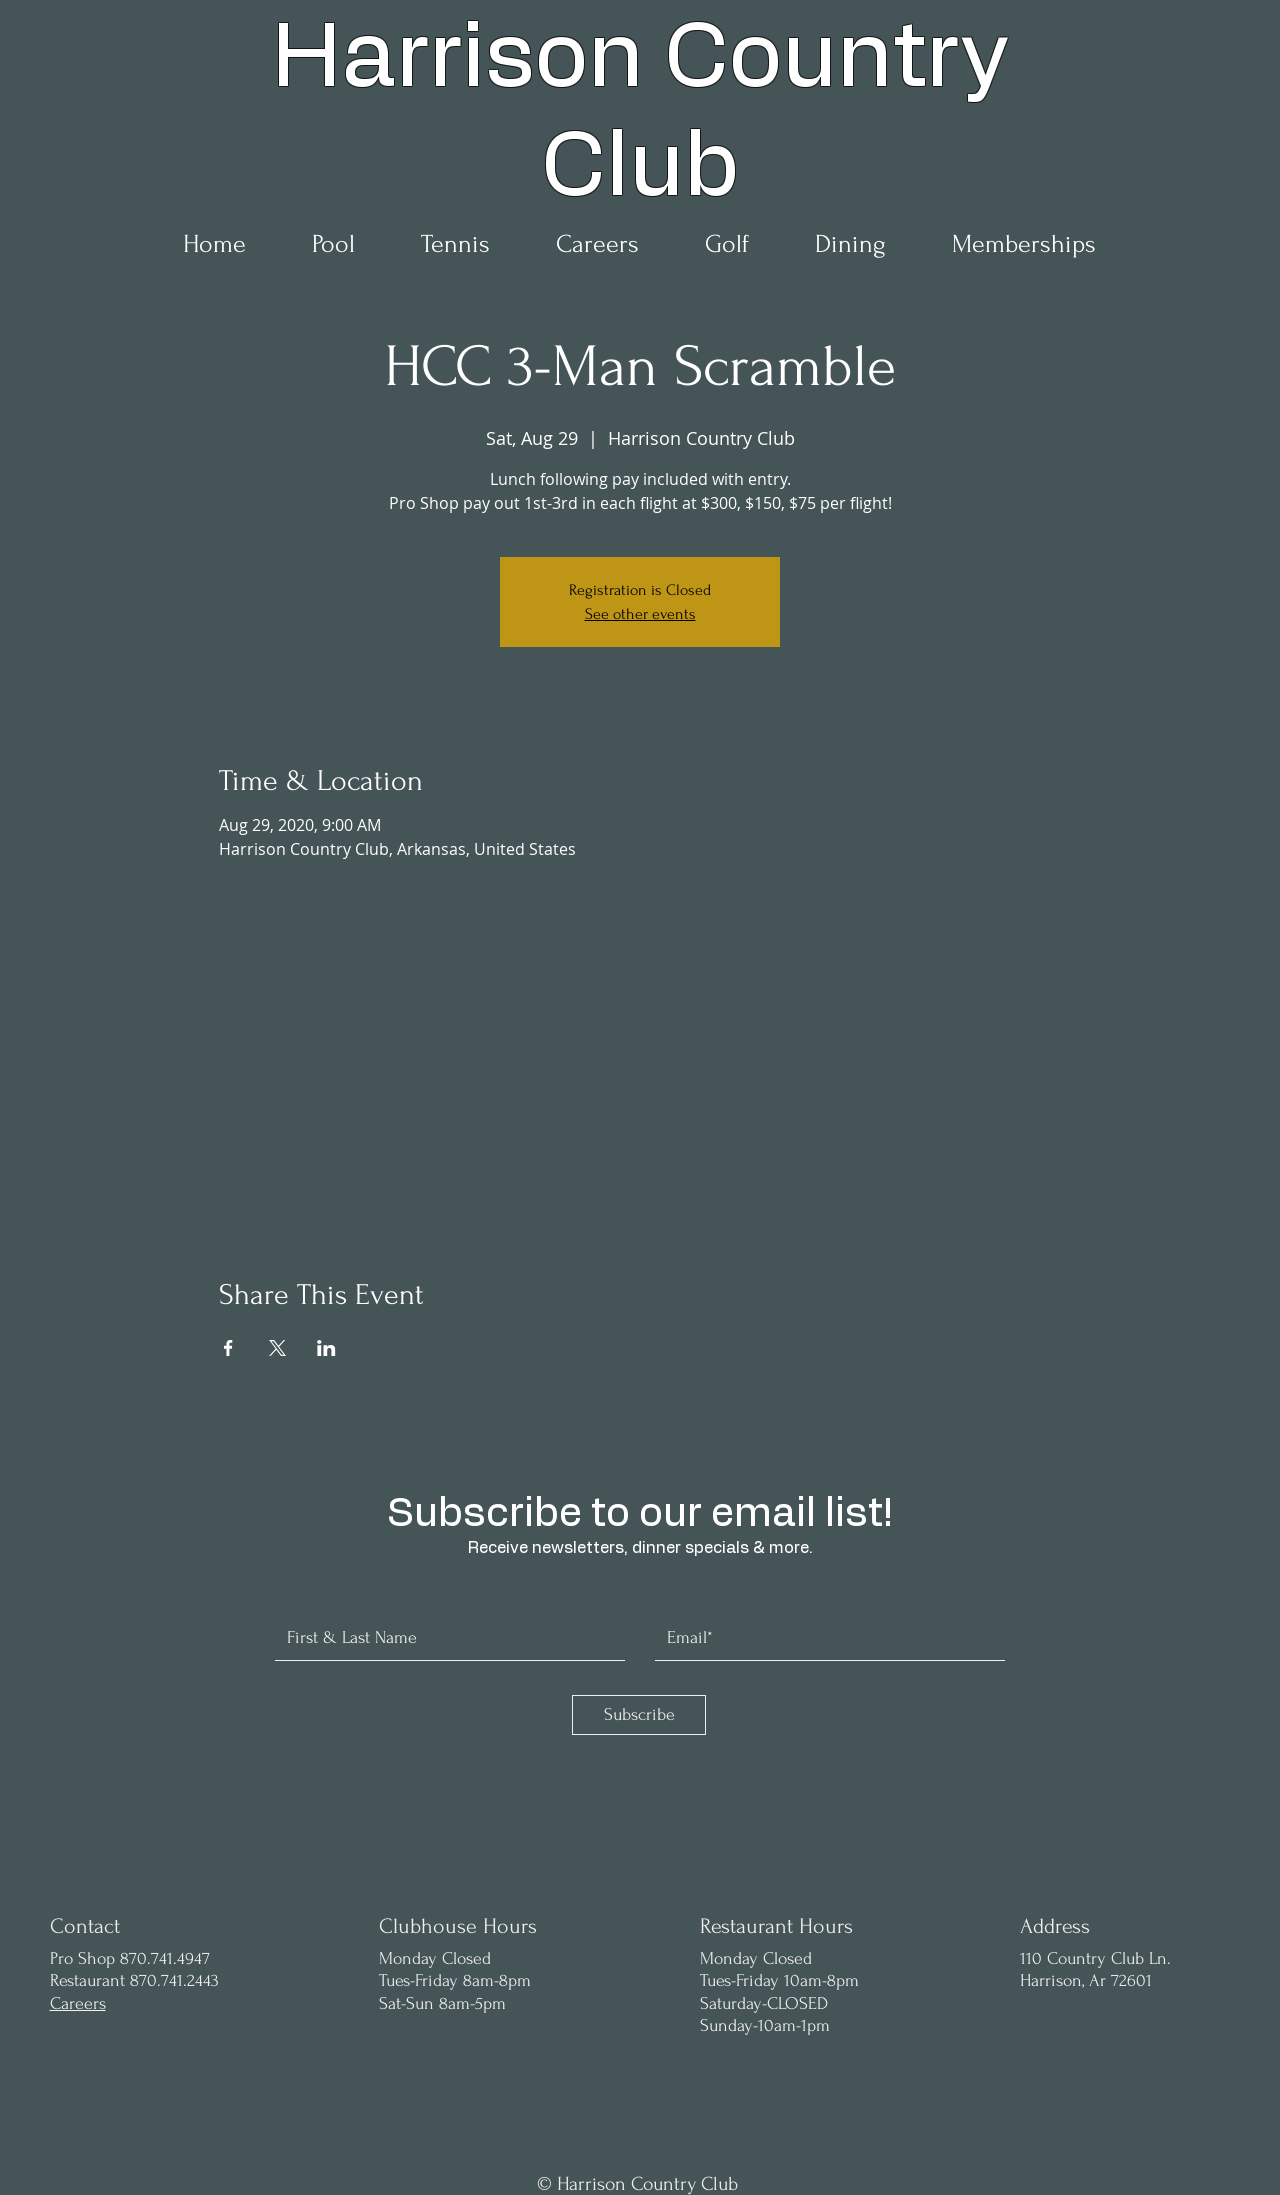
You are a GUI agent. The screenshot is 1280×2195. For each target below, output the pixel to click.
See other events (640, 614)
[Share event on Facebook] (228, 1348)
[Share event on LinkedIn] (326, 1348)
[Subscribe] (639, 1715)
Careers (78, 2003)
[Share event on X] (277, 1348)
